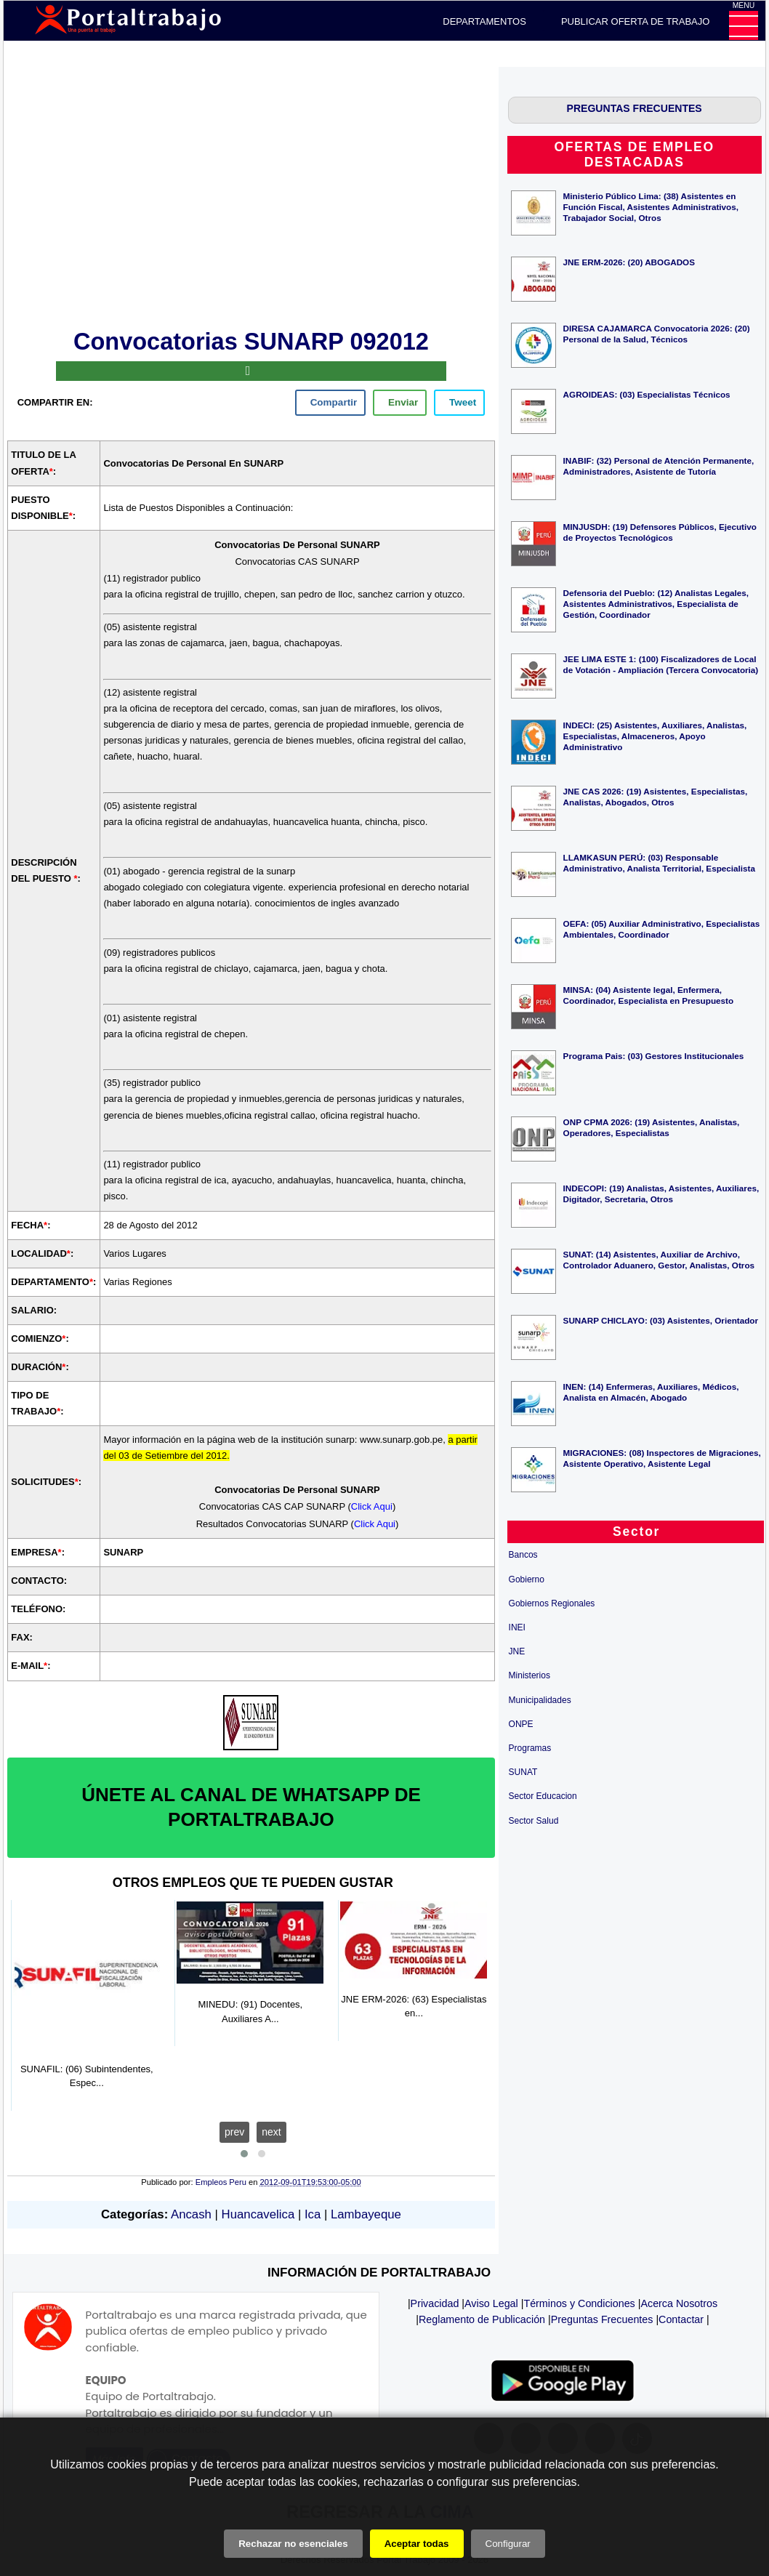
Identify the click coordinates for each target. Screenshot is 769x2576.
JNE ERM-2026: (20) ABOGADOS (629, 262)
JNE (517, 1651)
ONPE (521, 1724)
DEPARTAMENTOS (484, 21)
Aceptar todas (416, 2543)
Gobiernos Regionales (552, 1603)
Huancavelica (258, 2214)
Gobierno (526, 1579)
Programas (530, 1748)
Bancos (523, 1555)
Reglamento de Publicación (482, 2319)
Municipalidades (540, 1700)
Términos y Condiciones (579, 2303)
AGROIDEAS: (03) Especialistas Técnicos (646, 394)
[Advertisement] (251, 195)
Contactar (681, 2319)
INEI (517, 1627)
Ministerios (529, 1675)
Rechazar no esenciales (292, 2543)
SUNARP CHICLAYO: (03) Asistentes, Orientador (660, 1320)
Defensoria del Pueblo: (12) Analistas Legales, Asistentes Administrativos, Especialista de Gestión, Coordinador (656, 603)
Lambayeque (366, 2214)
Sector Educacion (543, 1796)
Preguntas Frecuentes (602, 2319)
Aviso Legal (491, 2303)
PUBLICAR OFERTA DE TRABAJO (635, 21)
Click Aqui (371, 1506)
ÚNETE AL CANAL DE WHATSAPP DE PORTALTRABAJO (251, 1807)
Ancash (191, 2214)
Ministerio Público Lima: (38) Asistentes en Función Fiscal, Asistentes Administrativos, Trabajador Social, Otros (650, 206)
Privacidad (435, 2303)
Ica (313, 2214)
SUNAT (523, 1772)
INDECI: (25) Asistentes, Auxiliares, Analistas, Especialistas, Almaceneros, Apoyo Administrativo (655, 736)
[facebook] (330, 403)
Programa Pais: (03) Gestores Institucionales (653, 1055)
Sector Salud (534, 1821)
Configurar (508, 2543)
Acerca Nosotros (678, 2303)
